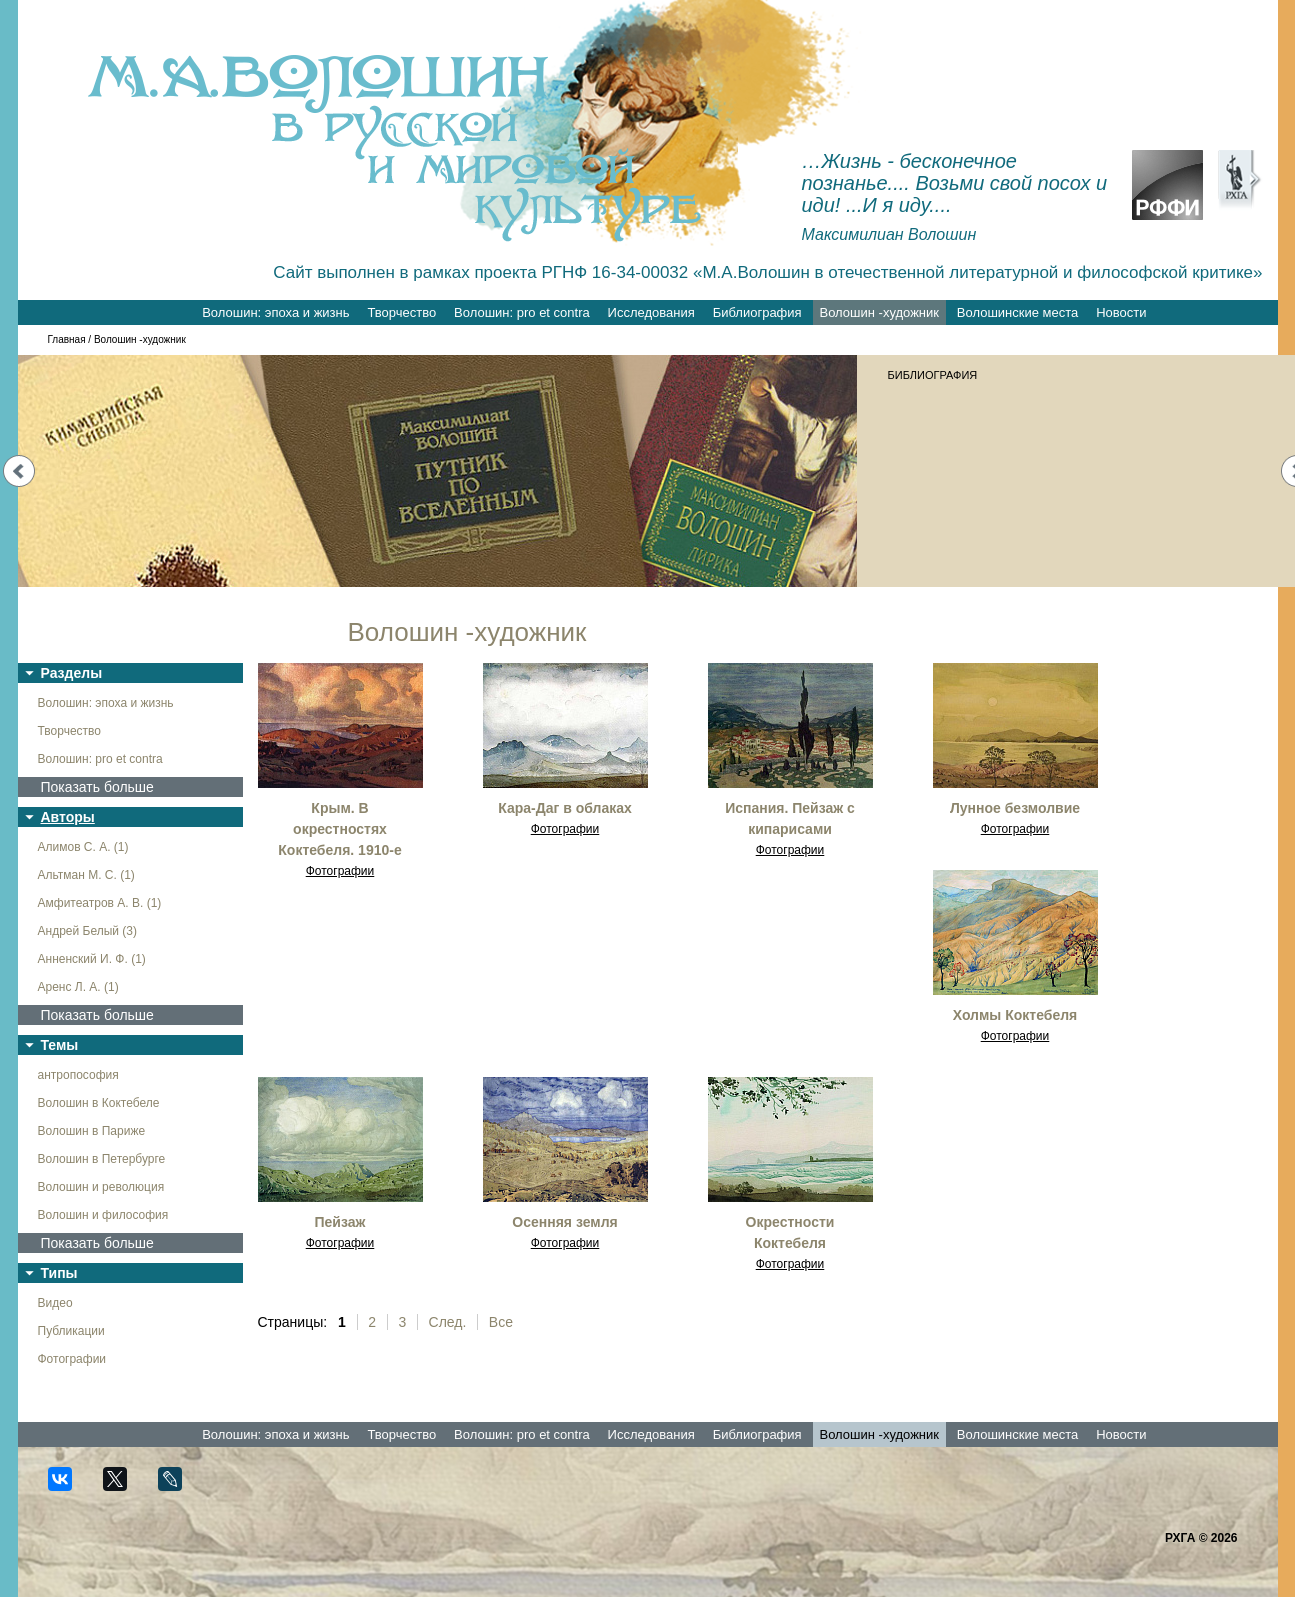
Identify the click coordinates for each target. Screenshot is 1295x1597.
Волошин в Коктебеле (99, 1103)
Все (501, 1322)
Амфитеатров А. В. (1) (100, 903)
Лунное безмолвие (1015, 808)
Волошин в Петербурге (102, 1159)
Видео (55, 1303)
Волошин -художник (879, 312)
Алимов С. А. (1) (83, 847)
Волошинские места (1017, 312)
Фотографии (72, 1359)
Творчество (401, 312)
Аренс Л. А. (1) (78, 987)
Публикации (71, 1331)
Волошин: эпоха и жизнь (275, 312)
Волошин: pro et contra (522, 312)
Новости (1121, 312)
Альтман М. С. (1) (86, 875)
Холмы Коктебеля (1015, 1015)
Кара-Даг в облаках (565, 808)
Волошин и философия (103, 1215)
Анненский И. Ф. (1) (92, 959)
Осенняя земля (564, 1222)
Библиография (757, 312)
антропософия (78, 1075)
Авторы (68, 817)
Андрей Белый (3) (88, 931)
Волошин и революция (101, 1187)
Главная (67, 339)
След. (448, 1322)
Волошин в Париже (92, 1131)
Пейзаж (340, 1222)
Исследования (651, 312)
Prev (19, 471)
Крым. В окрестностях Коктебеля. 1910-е (339, 829)
